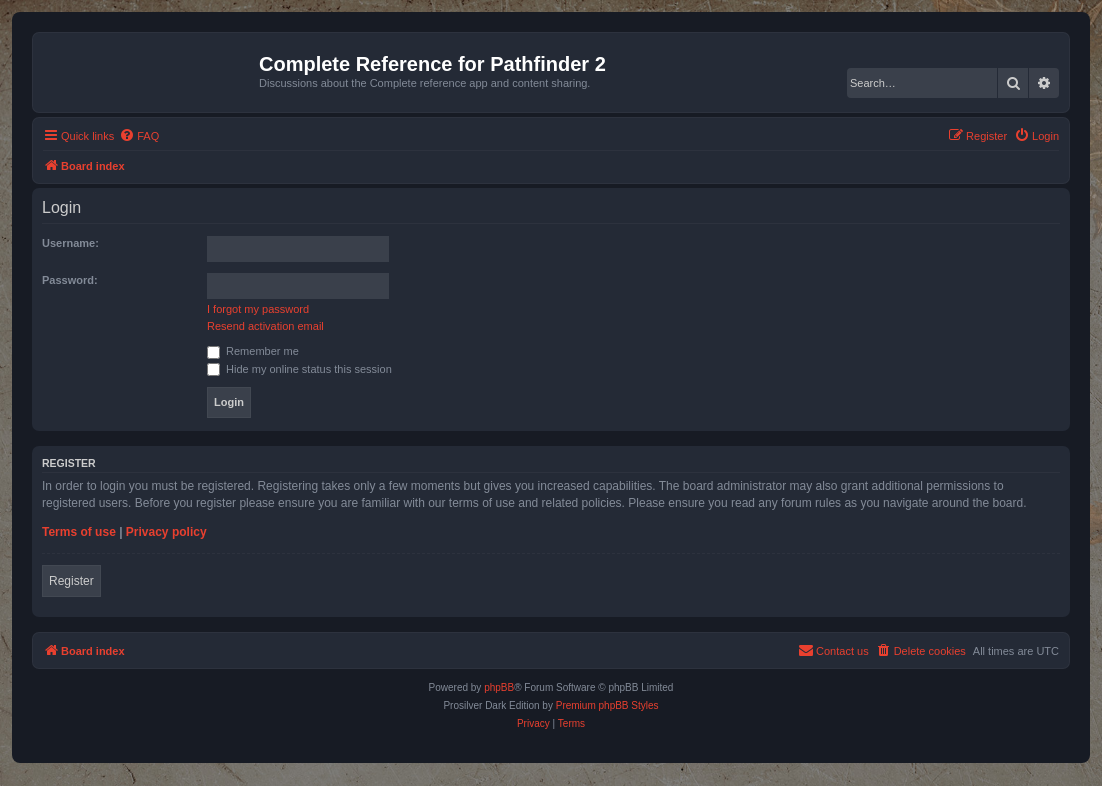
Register (71, 581)
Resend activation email (265, 326)
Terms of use (79, 532)
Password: (70, 280)
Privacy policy (166, 532)
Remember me (253, 351)
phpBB (499, 687)
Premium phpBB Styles (607, 705)
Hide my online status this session (299, 369)
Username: (70, 243)
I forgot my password (258, 309)
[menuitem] (139, 136)
